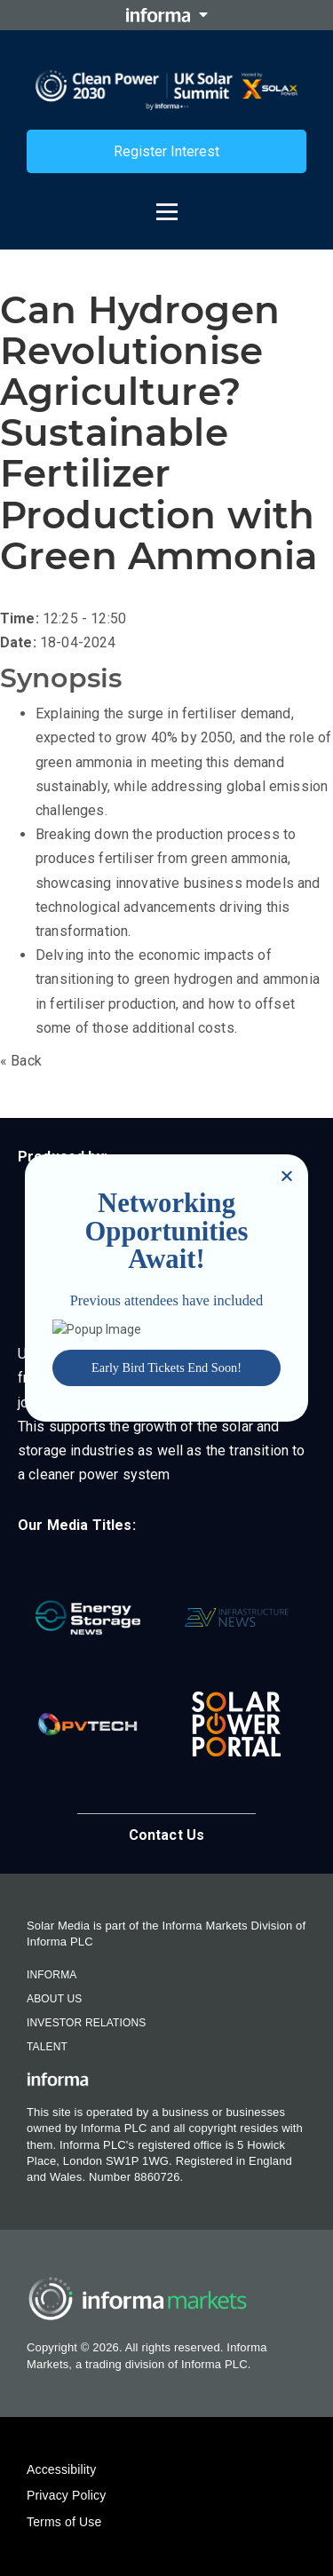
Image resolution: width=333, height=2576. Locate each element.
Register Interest (166, 151)
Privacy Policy (66, 2495)
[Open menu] (167, 203)
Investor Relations (86, 2023)
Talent (47, 2047)
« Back (21, 1060)
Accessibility (61, 2469)
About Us (54, 1999)
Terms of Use (64, 2522)
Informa (51, 1975)
